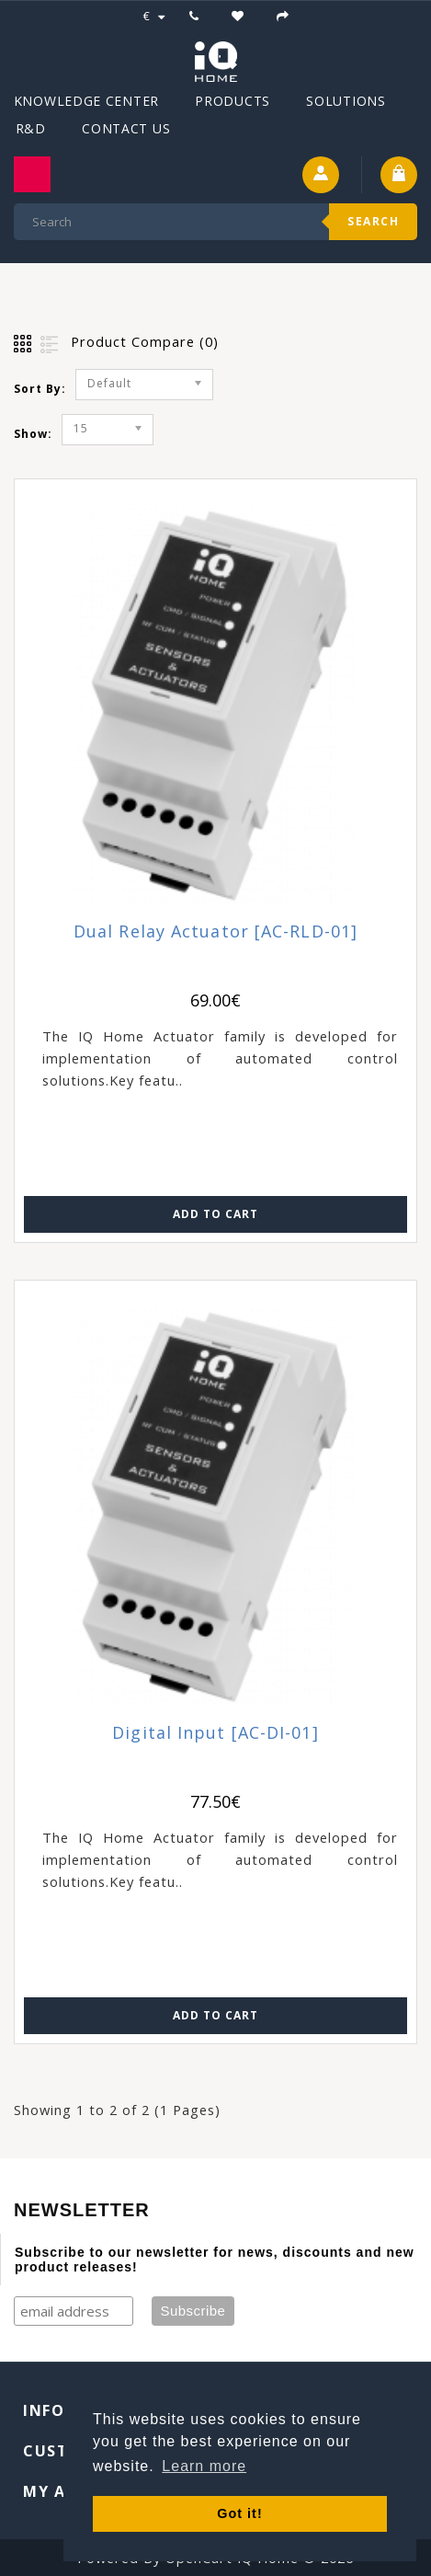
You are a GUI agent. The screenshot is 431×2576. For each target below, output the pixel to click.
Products (232, 100)
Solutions (345, 100)
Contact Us (126, 128)
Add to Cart (215, 1214)
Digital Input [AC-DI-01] (215, 1732)
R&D (31, 128)
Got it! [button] (239, 2513)
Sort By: (40, 389)
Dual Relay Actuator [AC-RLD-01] (215, 931)
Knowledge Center (86, 100)
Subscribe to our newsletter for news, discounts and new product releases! (214, 2259)
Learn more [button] (204, 2466)
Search (373, 221)
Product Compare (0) (145, 341)
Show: (33, 434)
